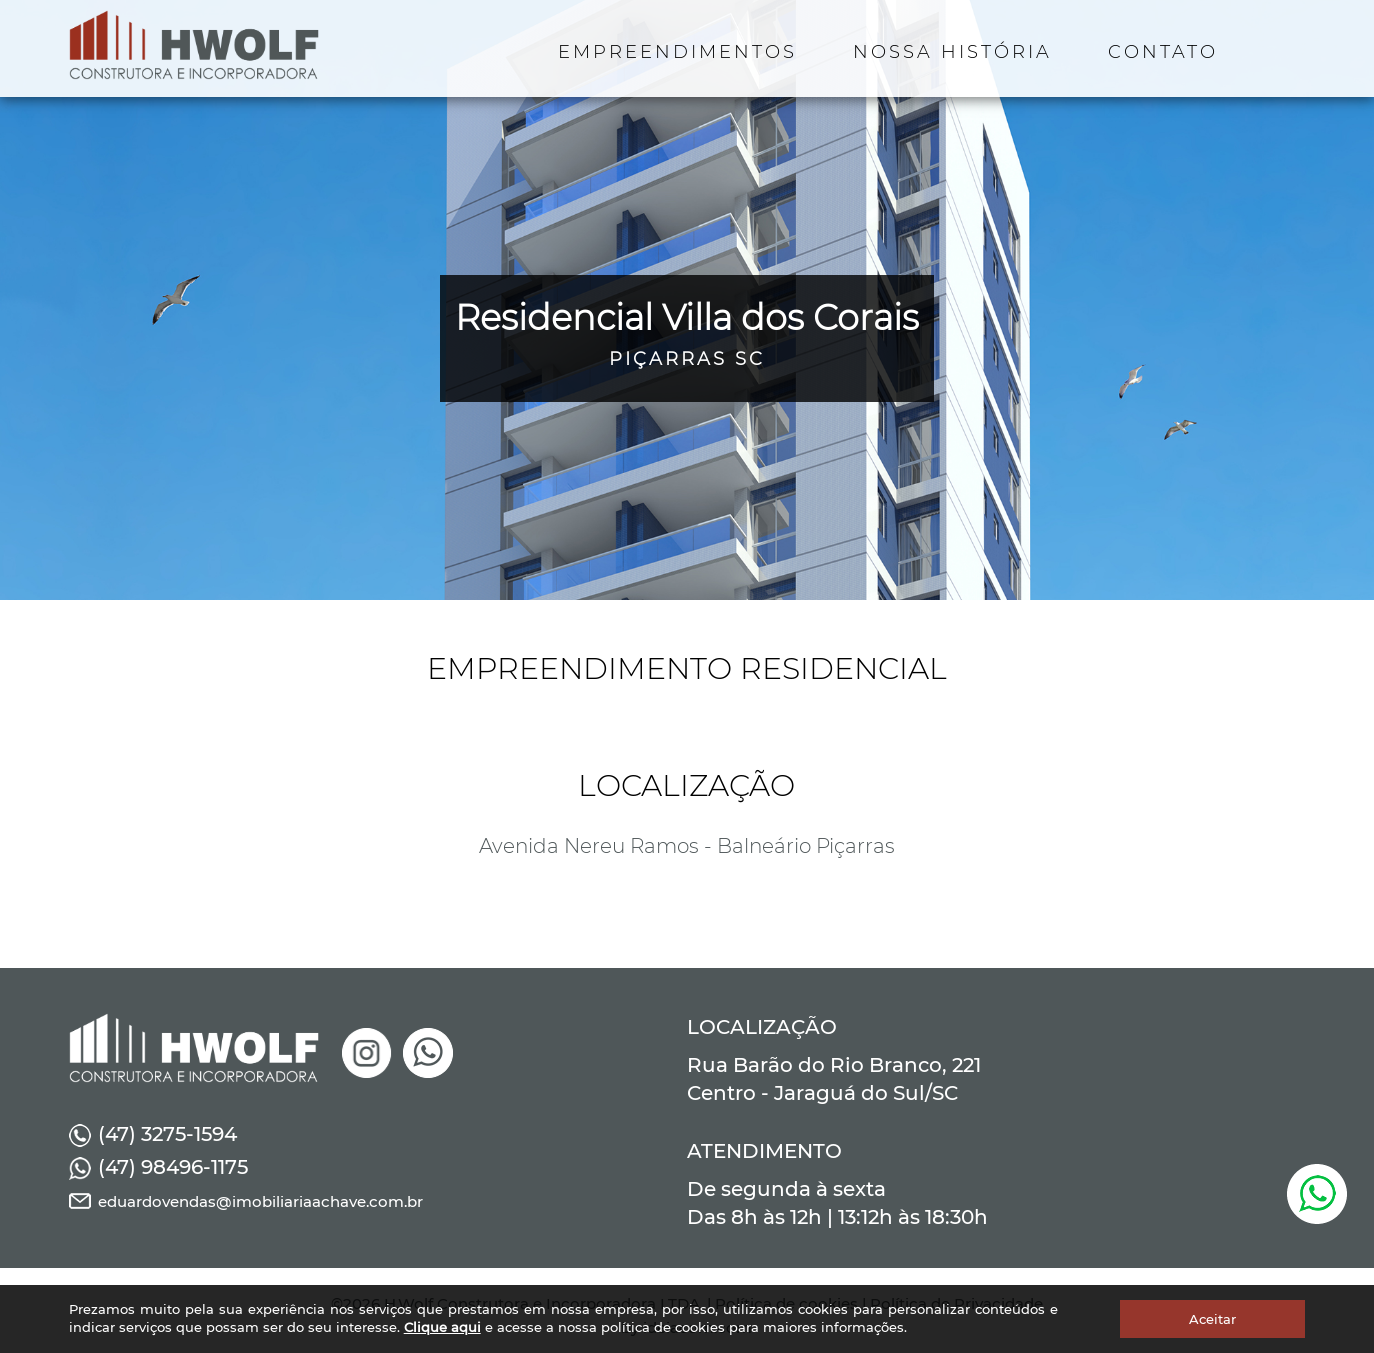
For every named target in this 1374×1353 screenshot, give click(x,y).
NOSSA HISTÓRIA (952, 52)
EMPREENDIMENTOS (677, 52)
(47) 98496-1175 (158, 1167)
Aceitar (1212, 1319)
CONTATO (1163, 52)
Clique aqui (442, 1327)
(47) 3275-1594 (153, 1134)
